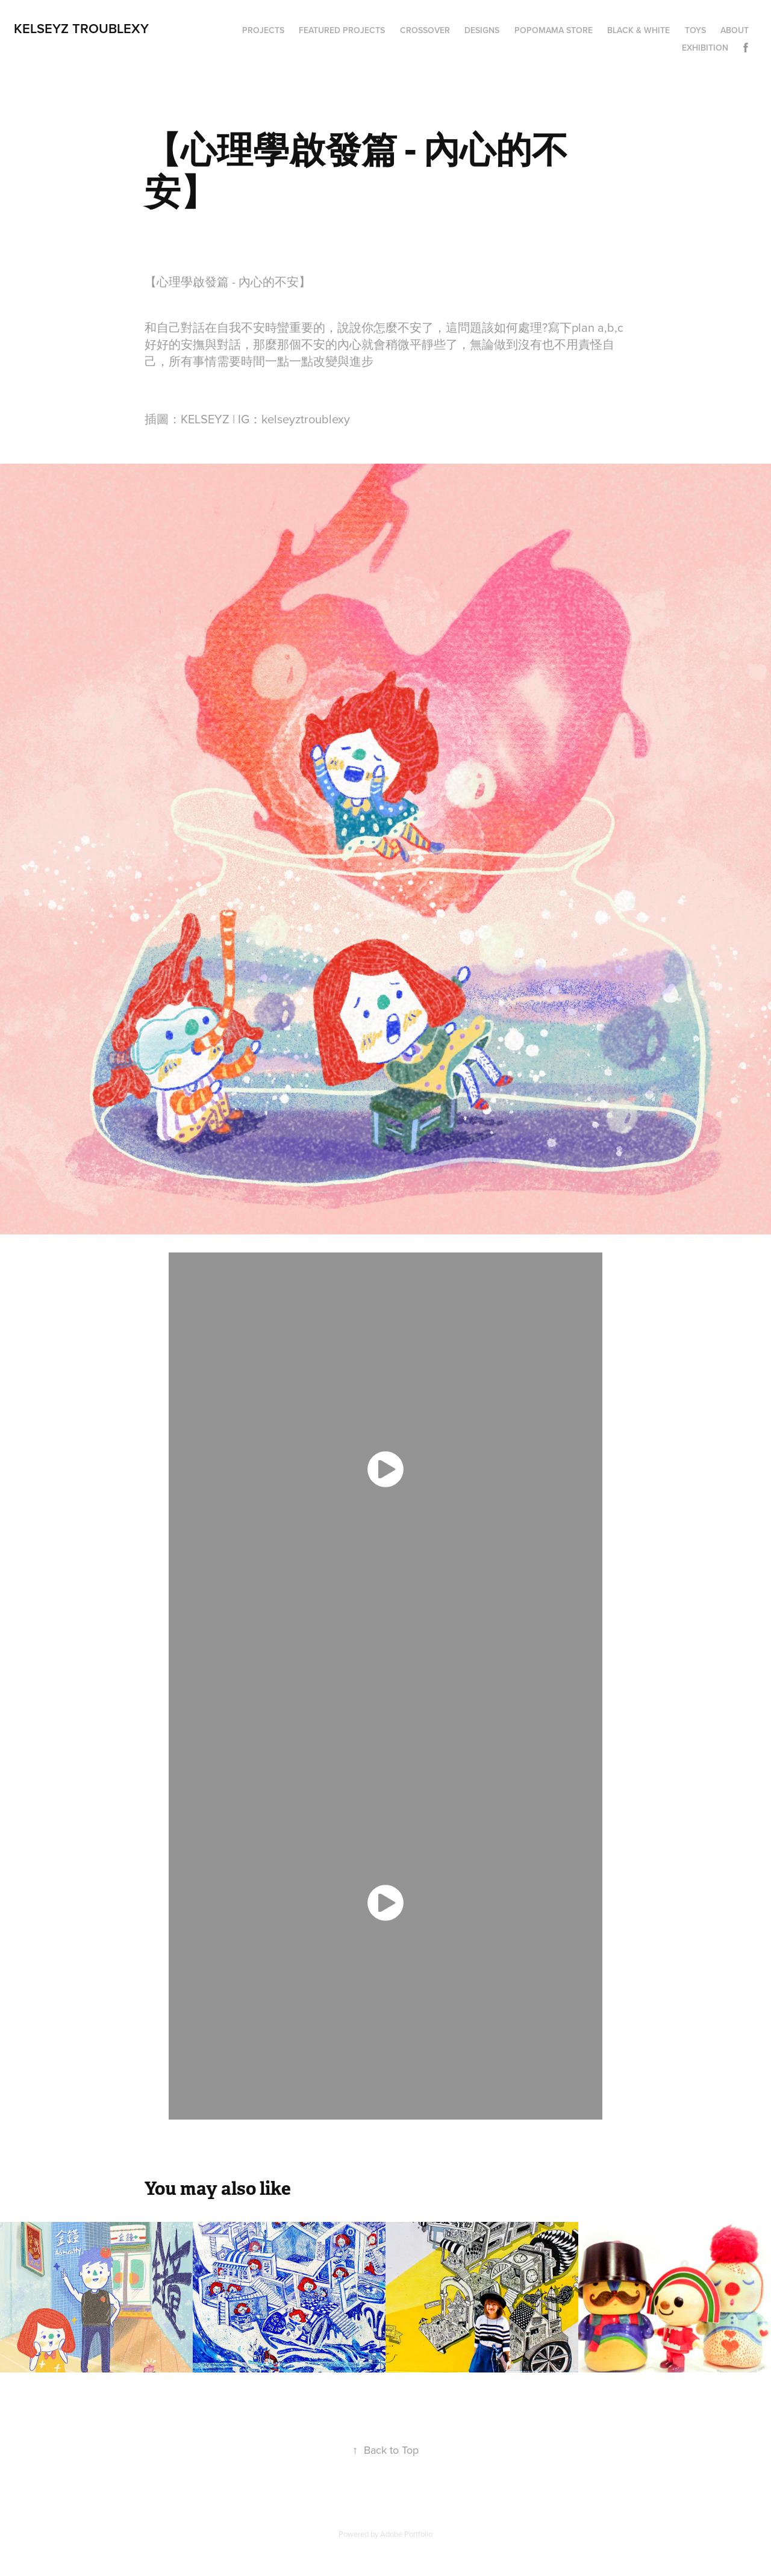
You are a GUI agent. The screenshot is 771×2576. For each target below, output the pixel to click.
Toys (695, 30)
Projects (263, 30)
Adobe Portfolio (406, 2533)
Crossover (425, 30)
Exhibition (705, 48)
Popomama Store (553, 30)
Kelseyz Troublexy (81, 28)
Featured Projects (342, 30)
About (734, 30)
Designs (481, 30)
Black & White (638, 30)
